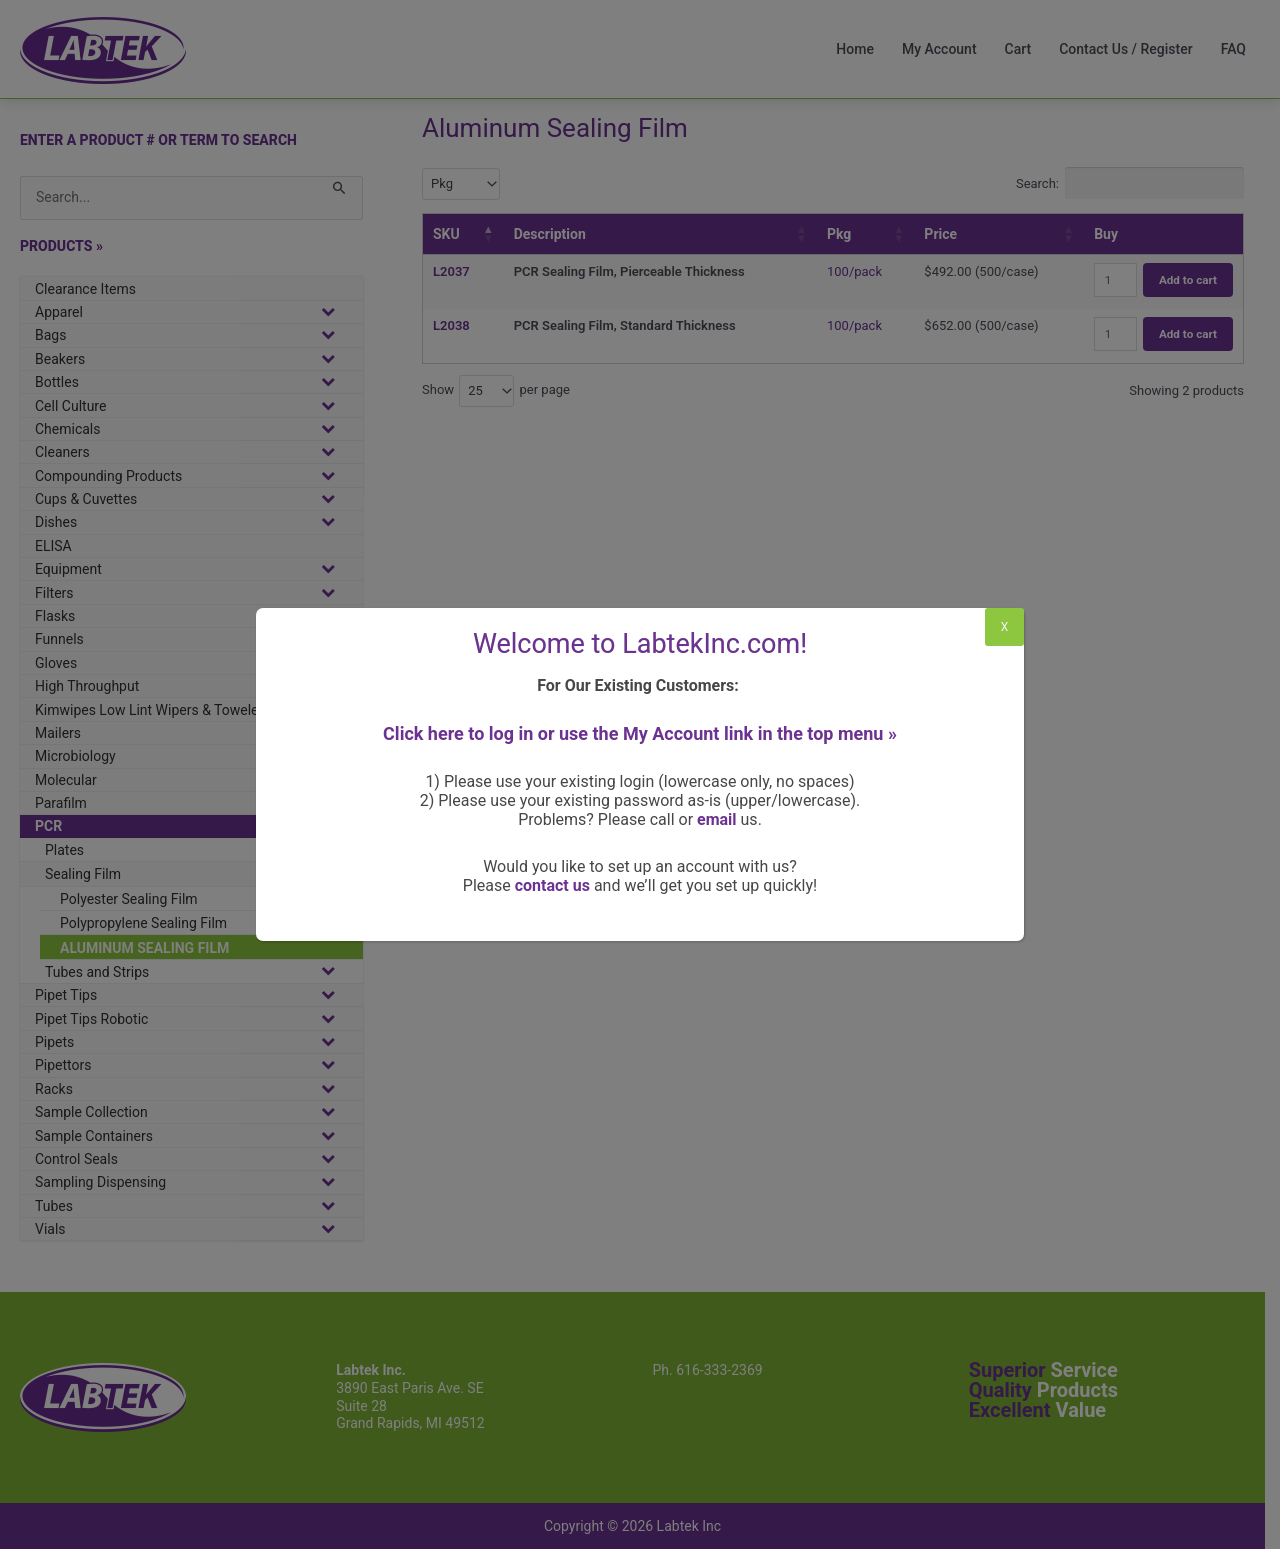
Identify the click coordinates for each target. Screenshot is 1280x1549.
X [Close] (1005, 627)
